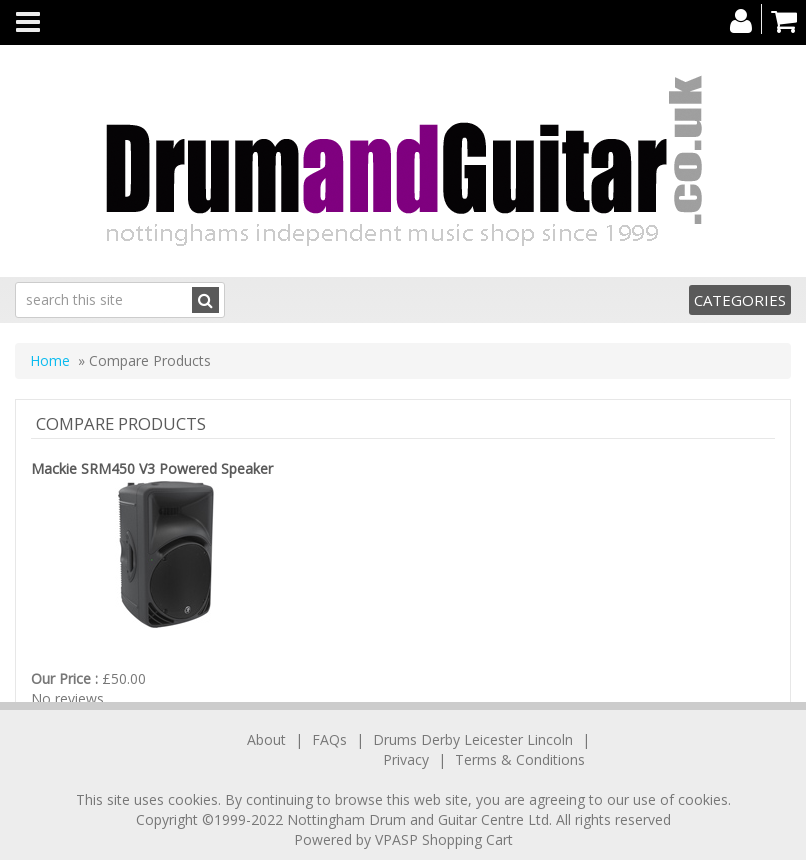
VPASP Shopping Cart (444, 839)
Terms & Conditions (520, 759)
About (266, 739)
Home (50, 360)
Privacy (406, 759)
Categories (740, 300)
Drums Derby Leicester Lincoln (473, 739)
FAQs (329, 739)
